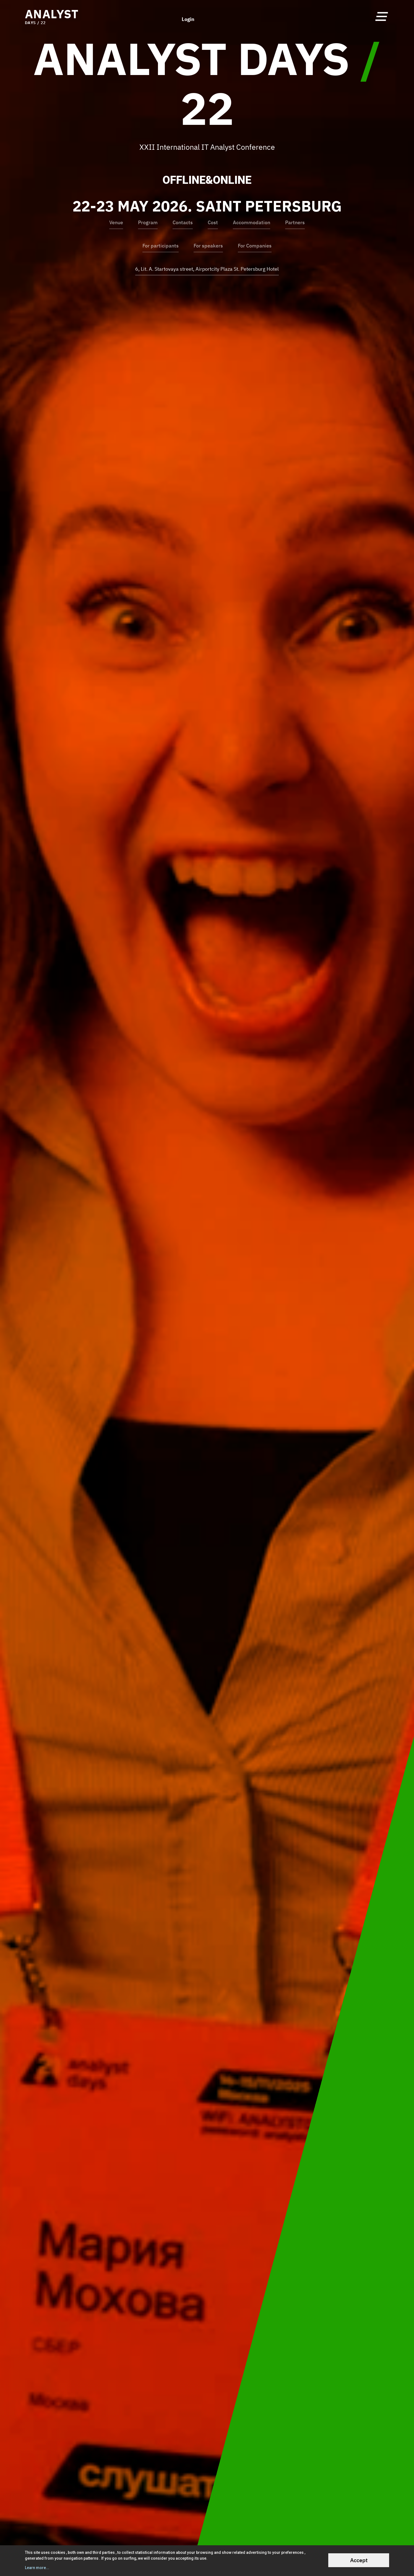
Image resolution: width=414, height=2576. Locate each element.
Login (188, 16)
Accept (359, 2560)
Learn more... (37, 2567)
